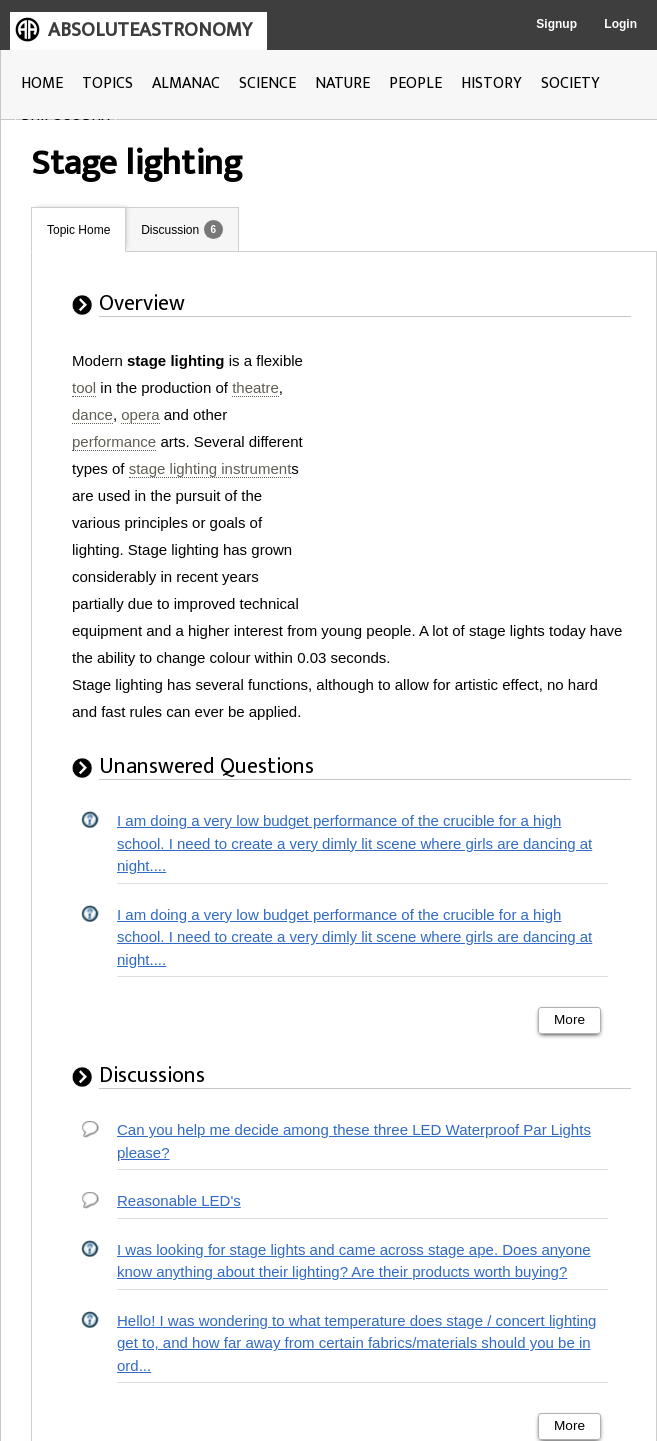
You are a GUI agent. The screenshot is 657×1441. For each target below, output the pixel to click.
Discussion (170, 230)
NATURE (342, 83)
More (569, 1019)
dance (92, 414)
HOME (42, 83)
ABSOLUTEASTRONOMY (150, 30)
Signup (556, 24)
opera (140, 414)
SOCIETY (570, 83)
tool (84, 387)
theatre (255, 387)
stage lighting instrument (210, 468)
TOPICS (107, 83)
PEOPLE (415, 83)
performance (114, 441)
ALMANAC (186, 83)
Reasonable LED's (179, 1200)
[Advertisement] (476, 472)
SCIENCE (267, 83)
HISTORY (491, 83)
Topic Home (78, 230)
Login (620, 24)
